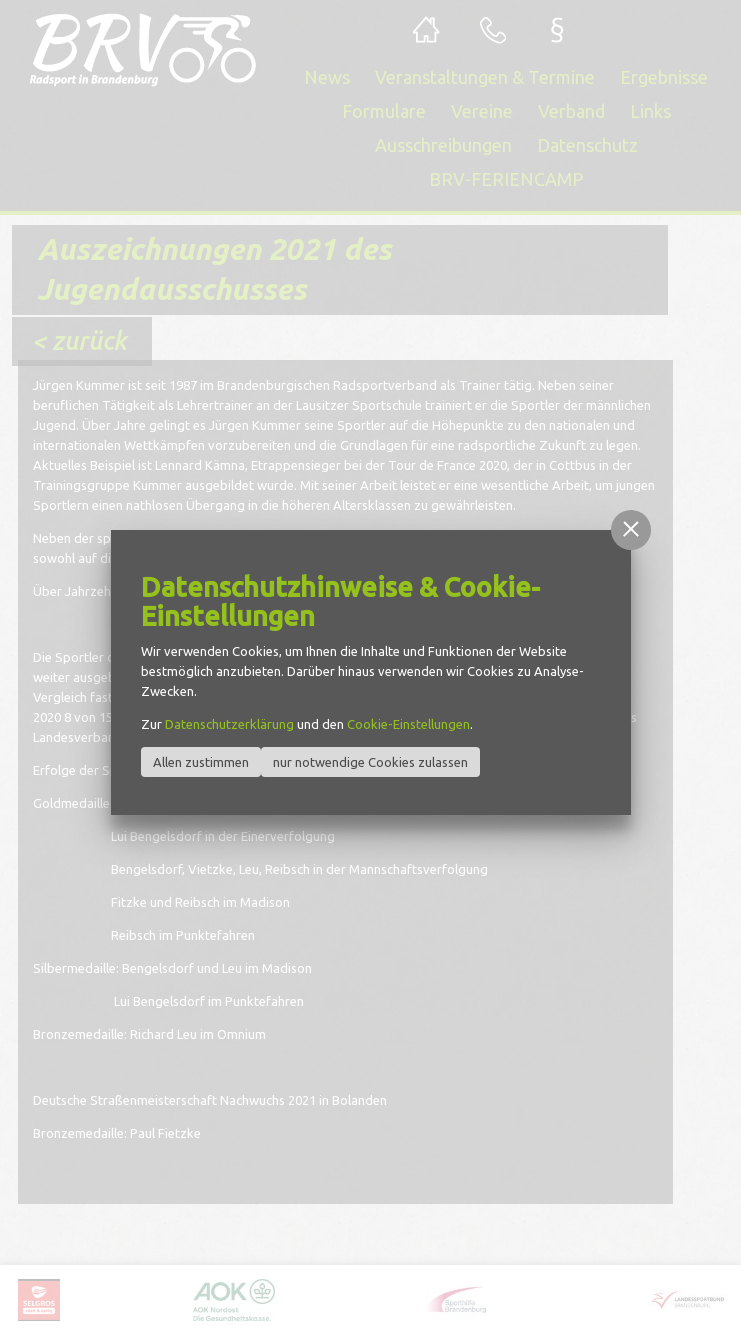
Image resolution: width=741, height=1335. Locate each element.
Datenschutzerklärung (229, 724)
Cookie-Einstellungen (408, 724)
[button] (631, 530)
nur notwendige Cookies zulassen (370, 762)
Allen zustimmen (201, 762)
